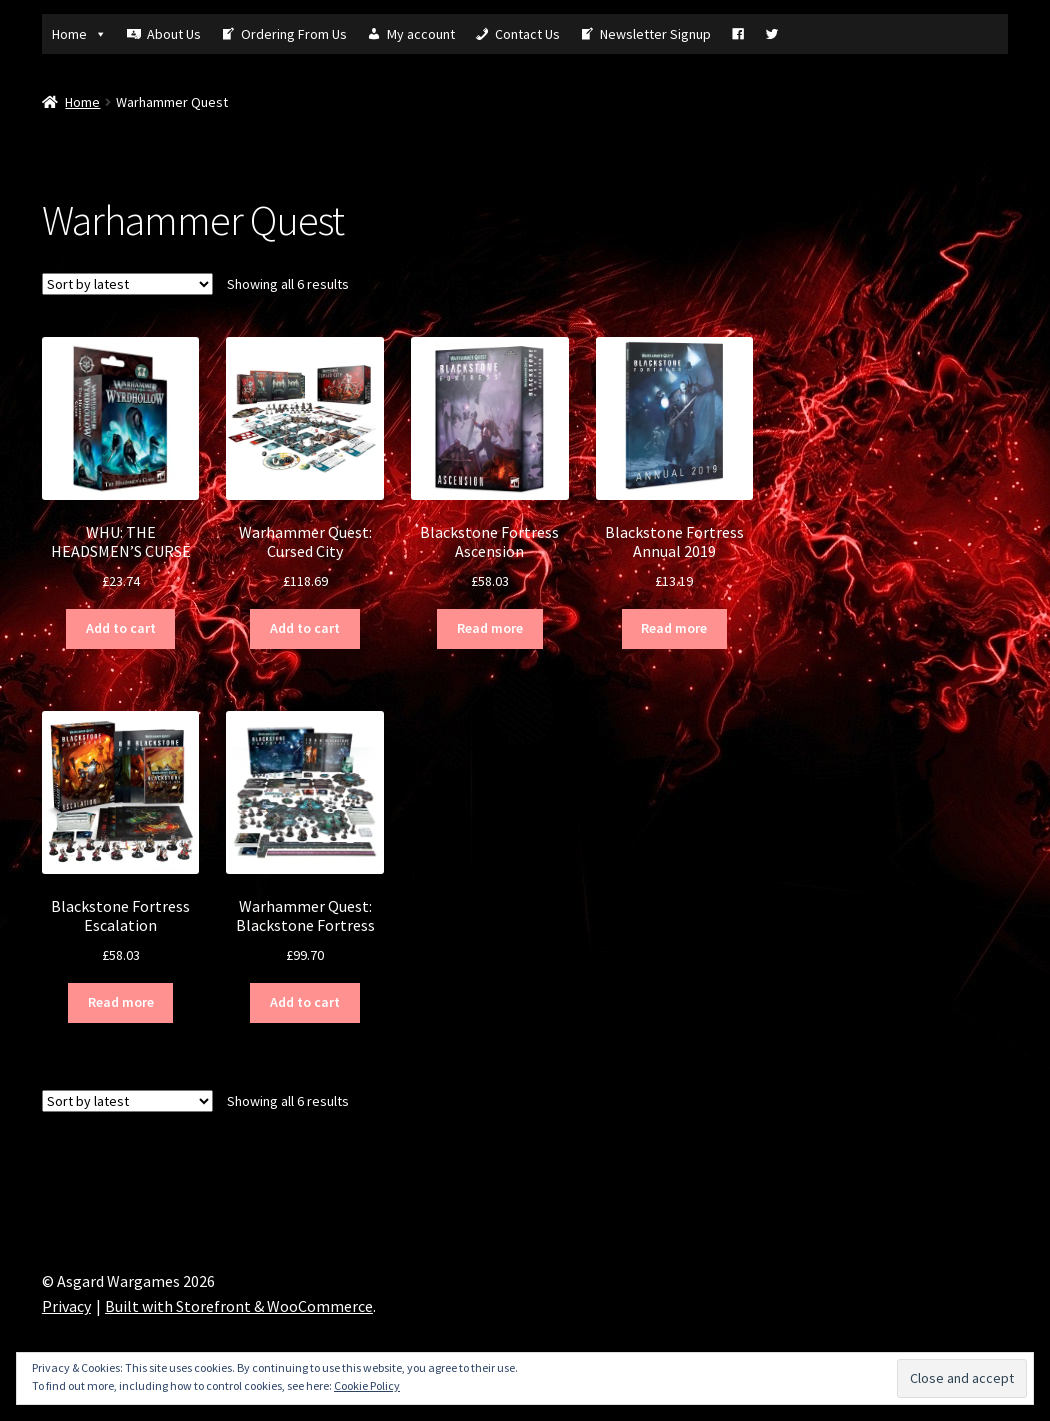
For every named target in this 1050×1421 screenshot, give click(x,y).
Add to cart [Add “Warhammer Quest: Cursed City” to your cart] (305, 628)
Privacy (66, 1306)
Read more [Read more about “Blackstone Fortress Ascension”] (490, 628)
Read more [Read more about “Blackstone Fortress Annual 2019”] (674, 628)
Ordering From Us (294, 34)
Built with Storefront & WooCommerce (239, 1306)
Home (79, 34)
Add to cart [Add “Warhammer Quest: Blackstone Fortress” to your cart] (305, 1002)
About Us (174, 34)
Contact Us (527, 34)
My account (421, 34)
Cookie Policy (367, 1385)
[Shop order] (127, 284)
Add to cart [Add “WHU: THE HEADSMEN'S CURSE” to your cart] (121, 628)
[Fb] (738, 34)
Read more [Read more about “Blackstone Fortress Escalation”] (121, 1002)
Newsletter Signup (655, 34)
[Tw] (772, 34)
